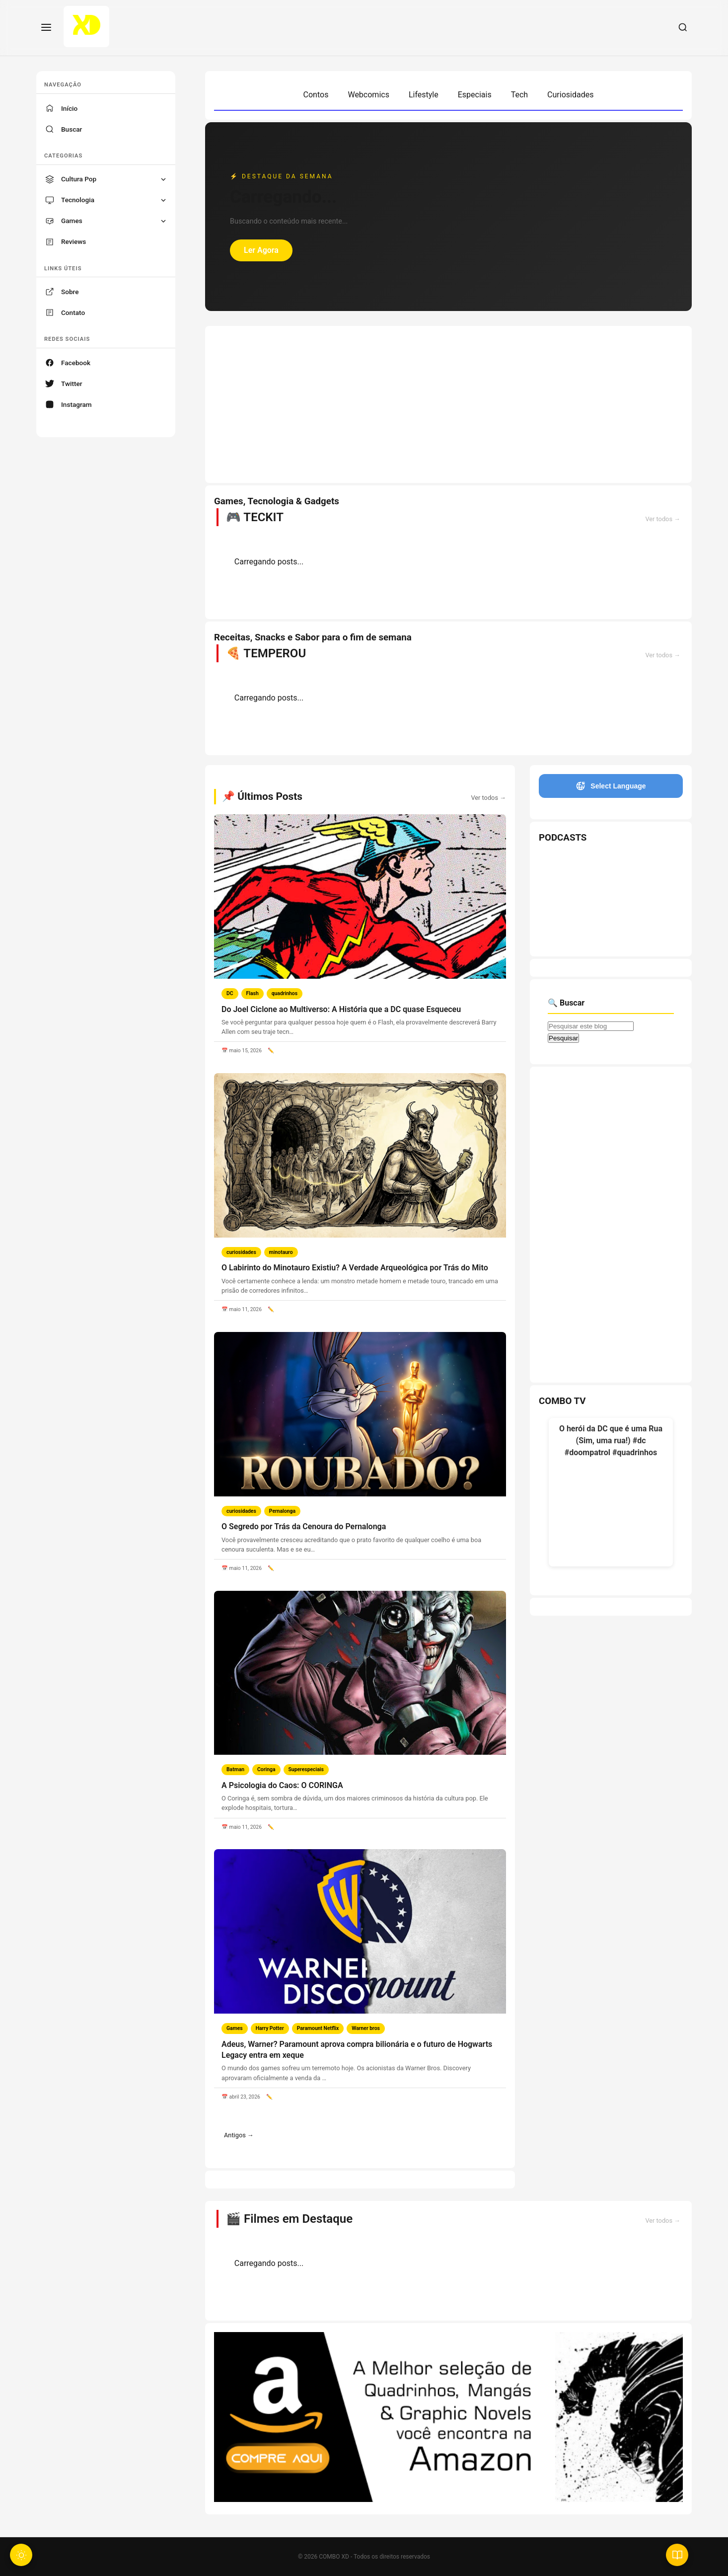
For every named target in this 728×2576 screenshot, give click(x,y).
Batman (235, 1769)
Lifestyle (423, 94)
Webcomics (368, 94)
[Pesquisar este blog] (591, 1026)
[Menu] (46, 28)
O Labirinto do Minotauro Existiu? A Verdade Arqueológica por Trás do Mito (354, 1267)
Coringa (266, 1769)
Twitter (71, 384)
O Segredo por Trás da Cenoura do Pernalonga (303, 1526)
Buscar (71, 129)
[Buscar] (683, 28)
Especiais (475, 94)
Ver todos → (662, 519)
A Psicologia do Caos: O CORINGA (282, 1785)
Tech (519, 94)
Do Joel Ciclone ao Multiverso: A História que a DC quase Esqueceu (341, 1009)
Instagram (76, 404)
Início (69, 108)
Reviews (73, 241)
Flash (252, 993)
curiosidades (241, 1252)
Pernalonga (282, 1511)
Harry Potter (270, 2028)
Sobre (70, 292)
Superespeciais (306, 1769)
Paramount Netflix (318, 2028)
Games (234, 2028)
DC (229, 993)
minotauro (281, 1252)
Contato (73, 312)
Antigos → (239, 2135)
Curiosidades (570, 94)
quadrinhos (284, 993)
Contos (316, 94)
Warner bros (366, 2028)
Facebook (75, 363)
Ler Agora (261, 250)
